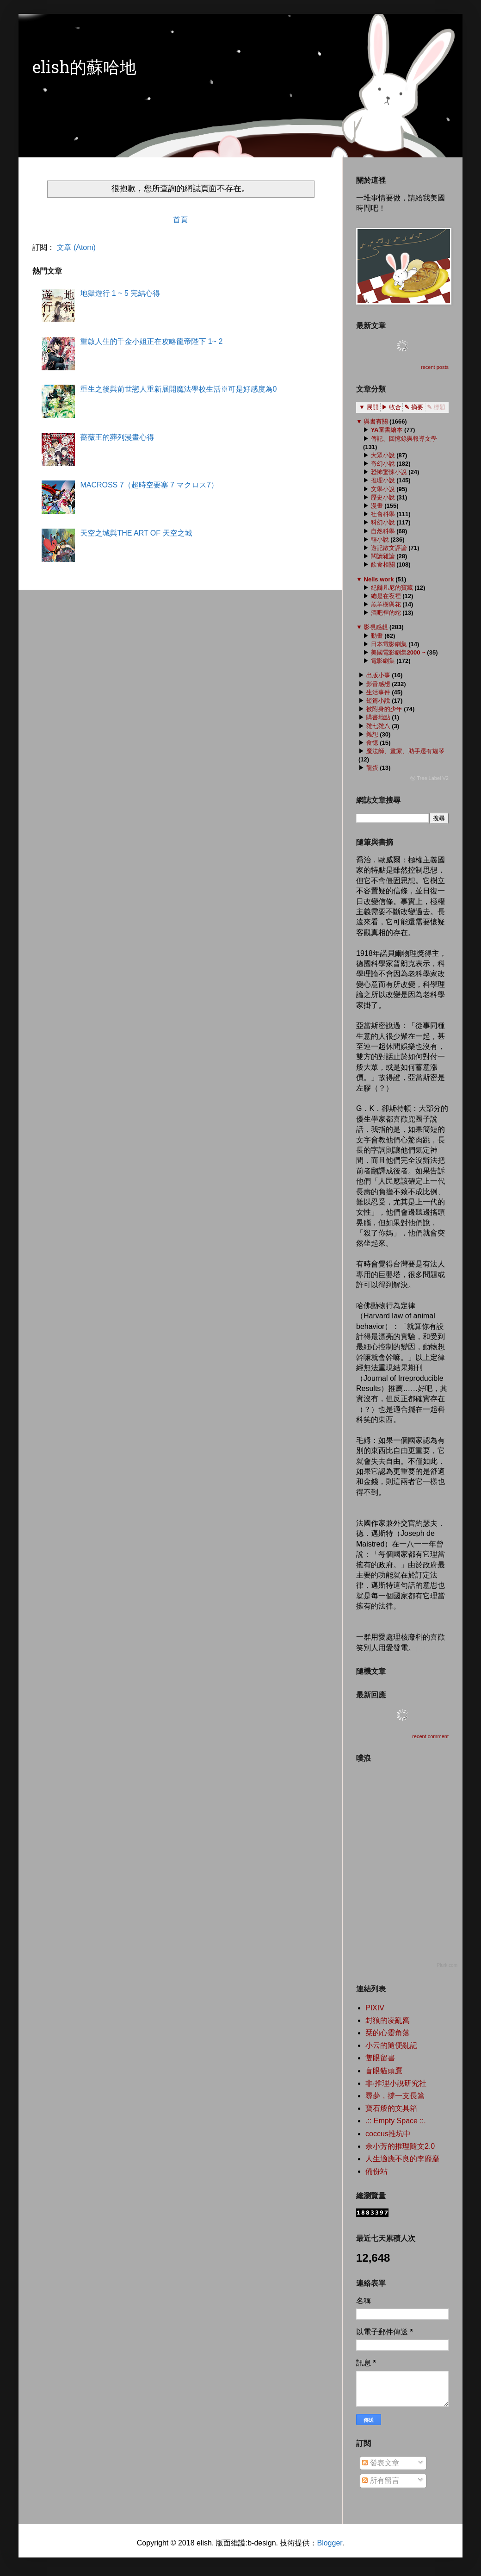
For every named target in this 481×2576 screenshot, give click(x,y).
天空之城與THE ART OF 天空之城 (136, 533)
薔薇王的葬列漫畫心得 (117, 437)
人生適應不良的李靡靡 (402, 2159)
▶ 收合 (391, 407)
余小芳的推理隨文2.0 (400, 2146)
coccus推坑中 (388, 2134)
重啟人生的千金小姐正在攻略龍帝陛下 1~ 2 (151, 341)
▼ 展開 (368, 407)
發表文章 (380, 2463)
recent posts (435, 367)
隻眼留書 (380, 2058)
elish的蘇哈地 (84, 69)
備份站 (376, 2171)
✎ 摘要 (413, 407)
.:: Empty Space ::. (395, 2121)
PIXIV (374, 2008)
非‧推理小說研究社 (395, 2083)
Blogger (329, 2543)
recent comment (430, 1736)
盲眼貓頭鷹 (383, 2071)
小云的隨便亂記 (391, 2045)
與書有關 (375, 421)
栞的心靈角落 (387, 2033)
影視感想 (375, 627)
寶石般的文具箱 (391, 2108)
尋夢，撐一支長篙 (395, 2096)
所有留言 (380, 2480)
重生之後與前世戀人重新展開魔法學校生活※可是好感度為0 (178, 389)
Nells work (378, 579)
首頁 (180, 220)
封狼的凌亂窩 (387, 2020)
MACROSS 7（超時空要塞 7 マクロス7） (149, 485)
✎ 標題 (436, 407)
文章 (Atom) (75, 247)
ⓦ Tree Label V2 (429, 778)
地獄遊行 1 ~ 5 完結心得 (120, 293)
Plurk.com (447, 1965)
